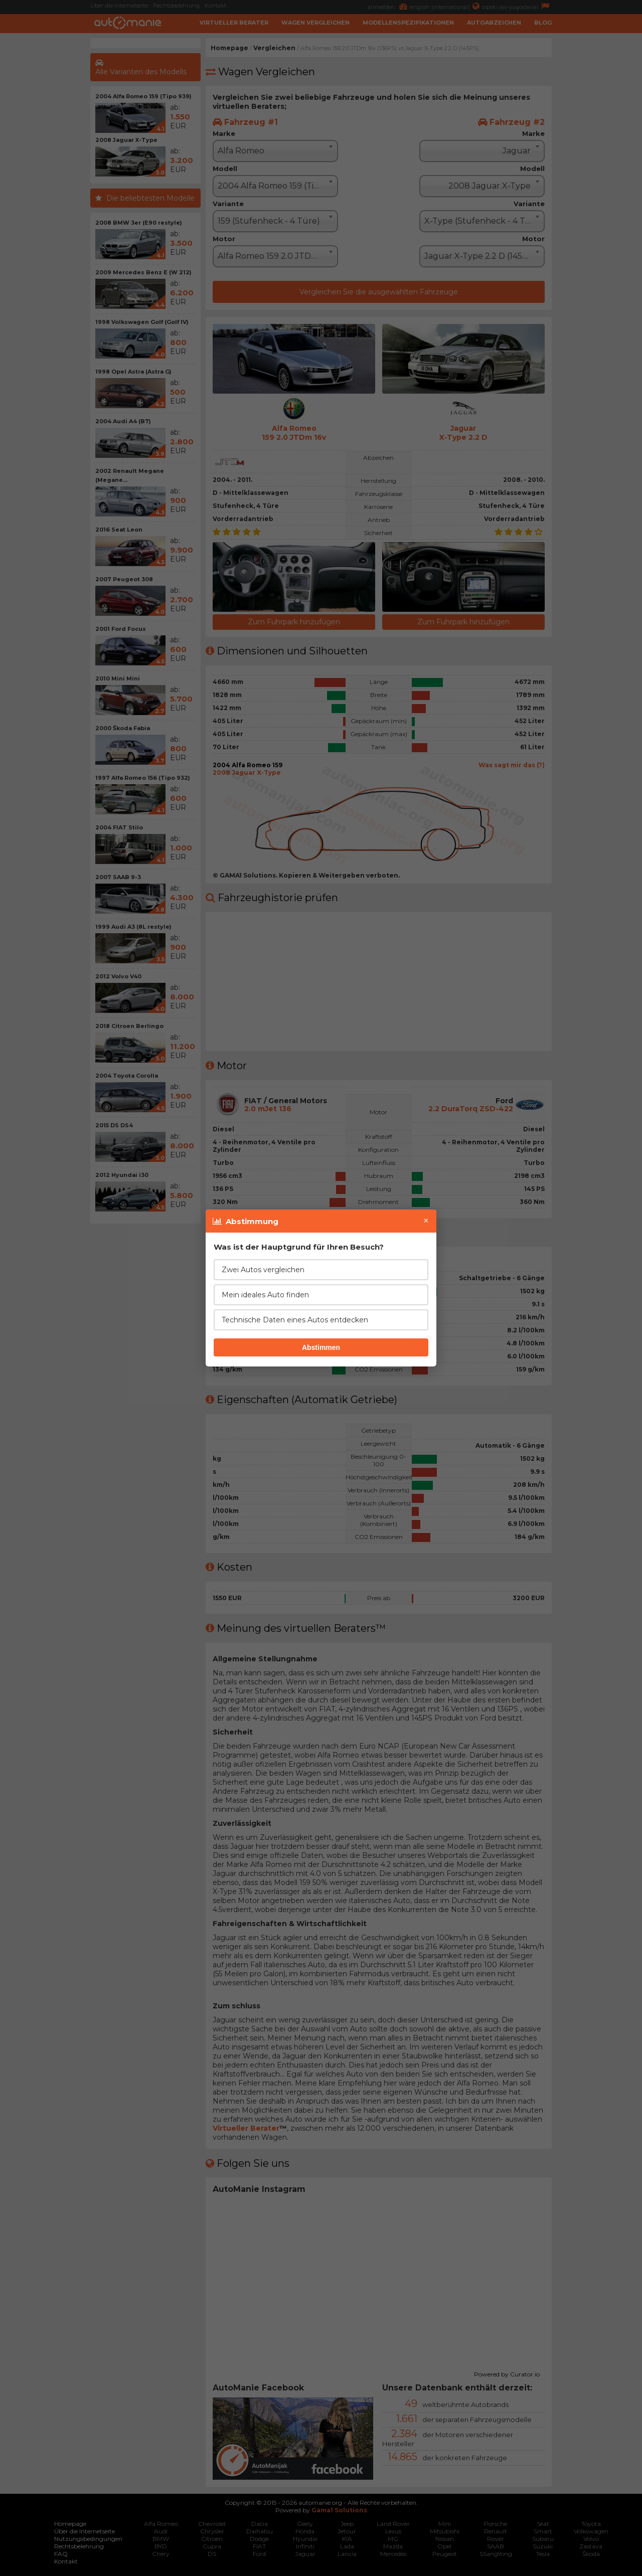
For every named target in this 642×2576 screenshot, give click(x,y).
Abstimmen (321, 1347)
